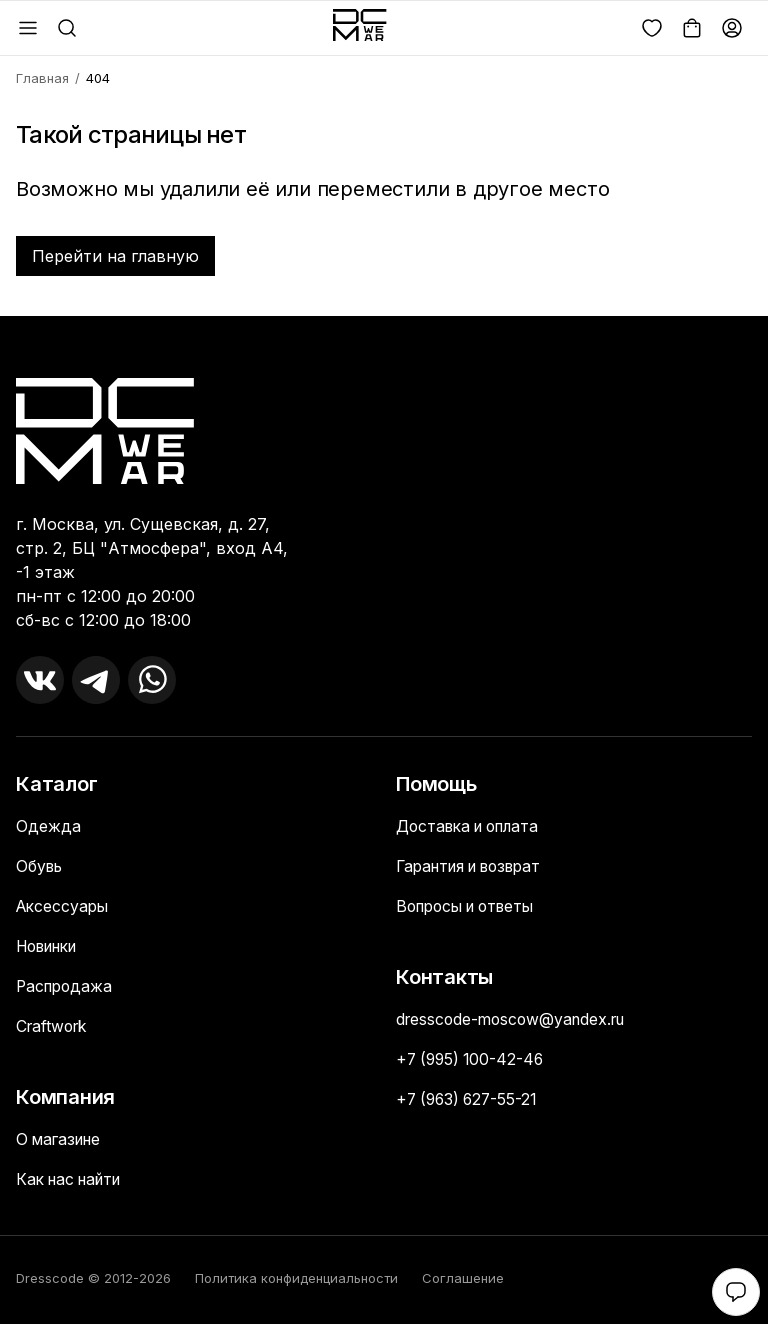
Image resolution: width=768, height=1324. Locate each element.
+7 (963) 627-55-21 (470, 1100)
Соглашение (463, 1278)
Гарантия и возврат (476, 867)
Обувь (40, 867)
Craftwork (54, 1027)
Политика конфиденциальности (296, 1278)
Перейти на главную (115, 256)
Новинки (52, 947)
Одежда (48, 827)
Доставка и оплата (473, 827)
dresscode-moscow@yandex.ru (516, 1020)
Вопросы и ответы (471, 907)
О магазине (61, 1140)
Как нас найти (73, 1180)
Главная (42, 78)
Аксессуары (64, 907)
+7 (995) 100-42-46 (473, 1060)
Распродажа (66, 987)
